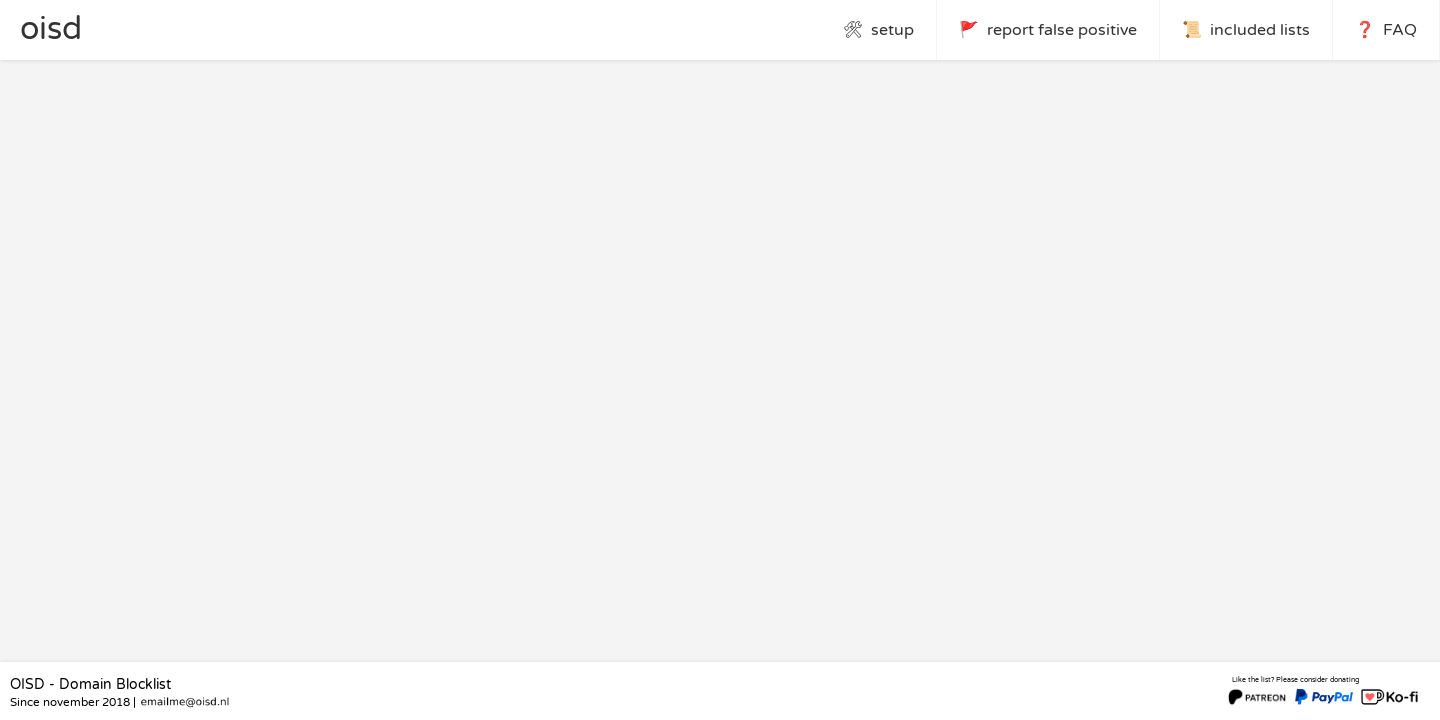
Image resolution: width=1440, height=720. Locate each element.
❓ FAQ (1386, 30)
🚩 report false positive (1048, 30)
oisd (51, 29)
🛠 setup (878, 30)
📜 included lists (1246, 30)
